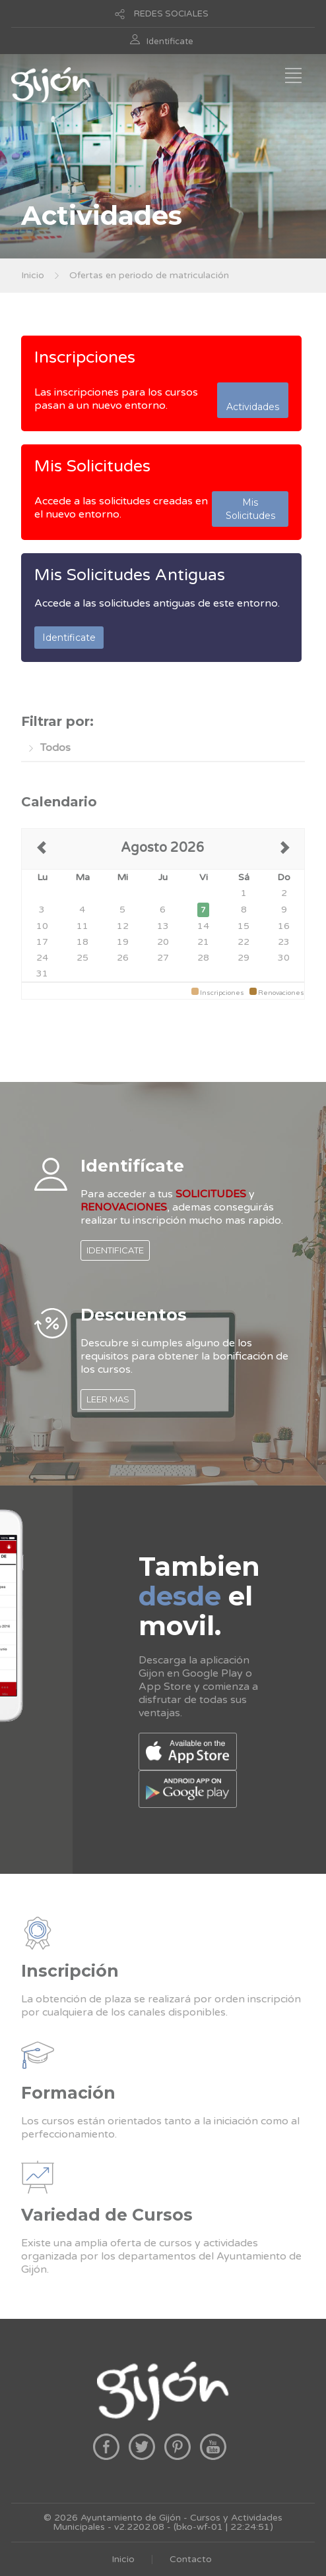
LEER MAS (107, 1399)
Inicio (32, 275)
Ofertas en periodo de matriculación (149, 275)
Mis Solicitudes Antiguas (129, 575)
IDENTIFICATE (115, 1250)
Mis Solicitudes (92, 466)
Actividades (252, 400)
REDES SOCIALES (171, 14)
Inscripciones (84, 357)
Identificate (170, 41)
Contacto (191, 2559)
